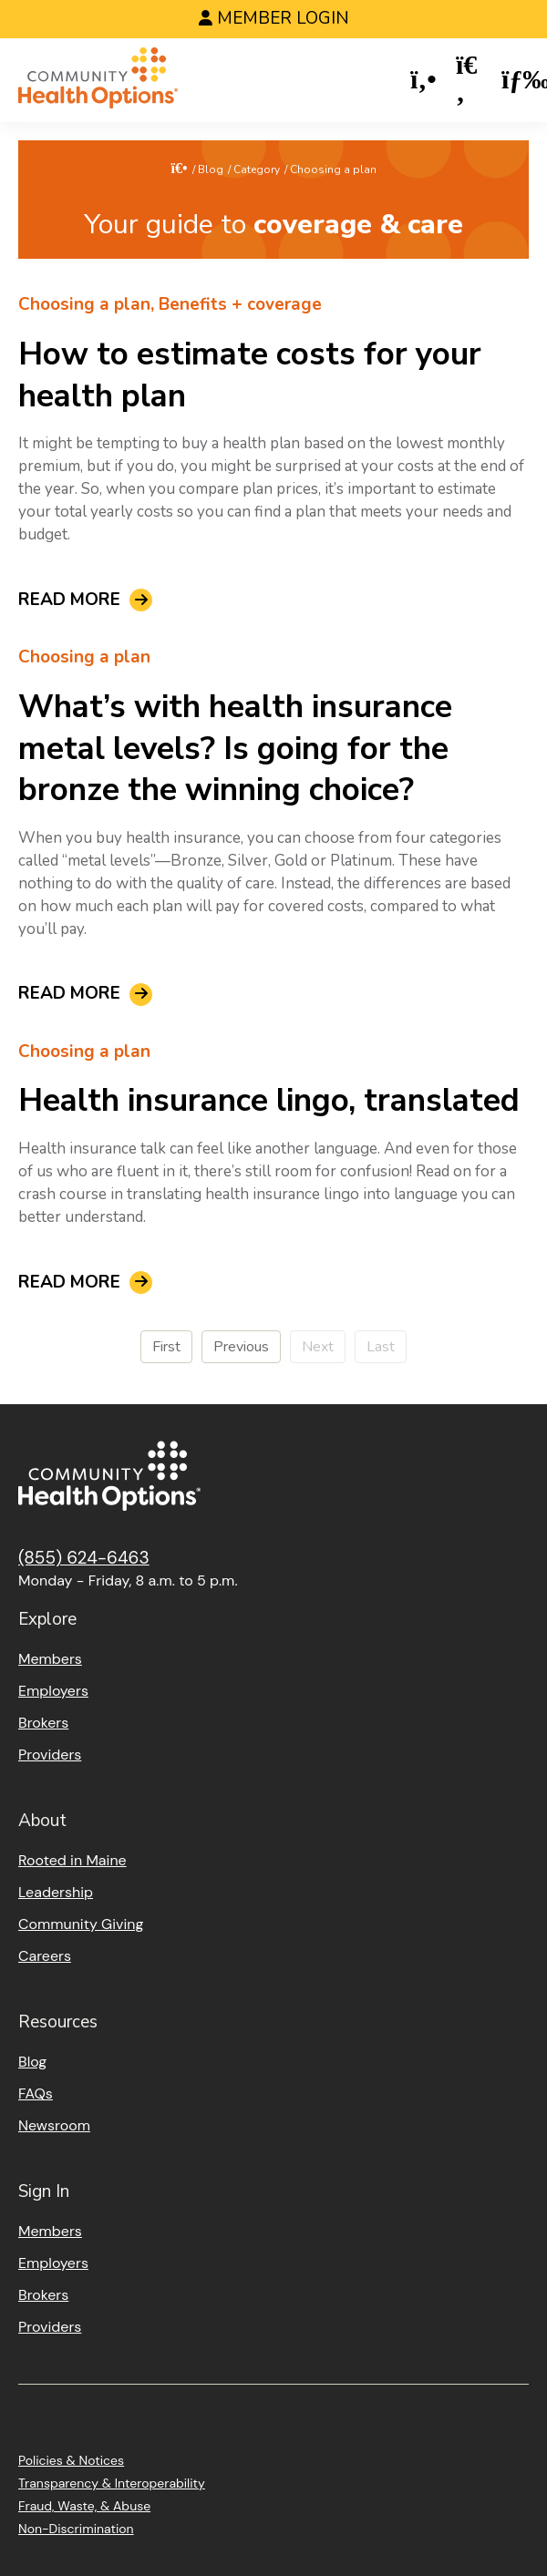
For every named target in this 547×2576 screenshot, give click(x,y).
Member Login (283, 18)
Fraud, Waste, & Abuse (84, 2506)
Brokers (43, 1722)
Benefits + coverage (240, 304)
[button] (424, 81)
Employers (53, 1690)
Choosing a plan (84, 304)
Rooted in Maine (72, 1860)
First (166, 1347)
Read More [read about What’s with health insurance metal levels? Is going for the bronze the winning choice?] (69, 994)
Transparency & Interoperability (111, 2483)
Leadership (55, 1892)
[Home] (98, 80)
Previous (241, 1347)
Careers (44, 1955)
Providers (49, 1754)
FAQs (35, 2093)
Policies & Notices (71, 2460)
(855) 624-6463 (84, 1557)
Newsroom (54, 2125)
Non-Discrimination (76, 2528)
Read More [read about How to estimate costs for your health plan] (69, 600)
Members (50, 1658)
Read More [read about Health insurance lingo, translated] (69, 1282)
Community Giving (80, 1924)
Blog (210, 169)
